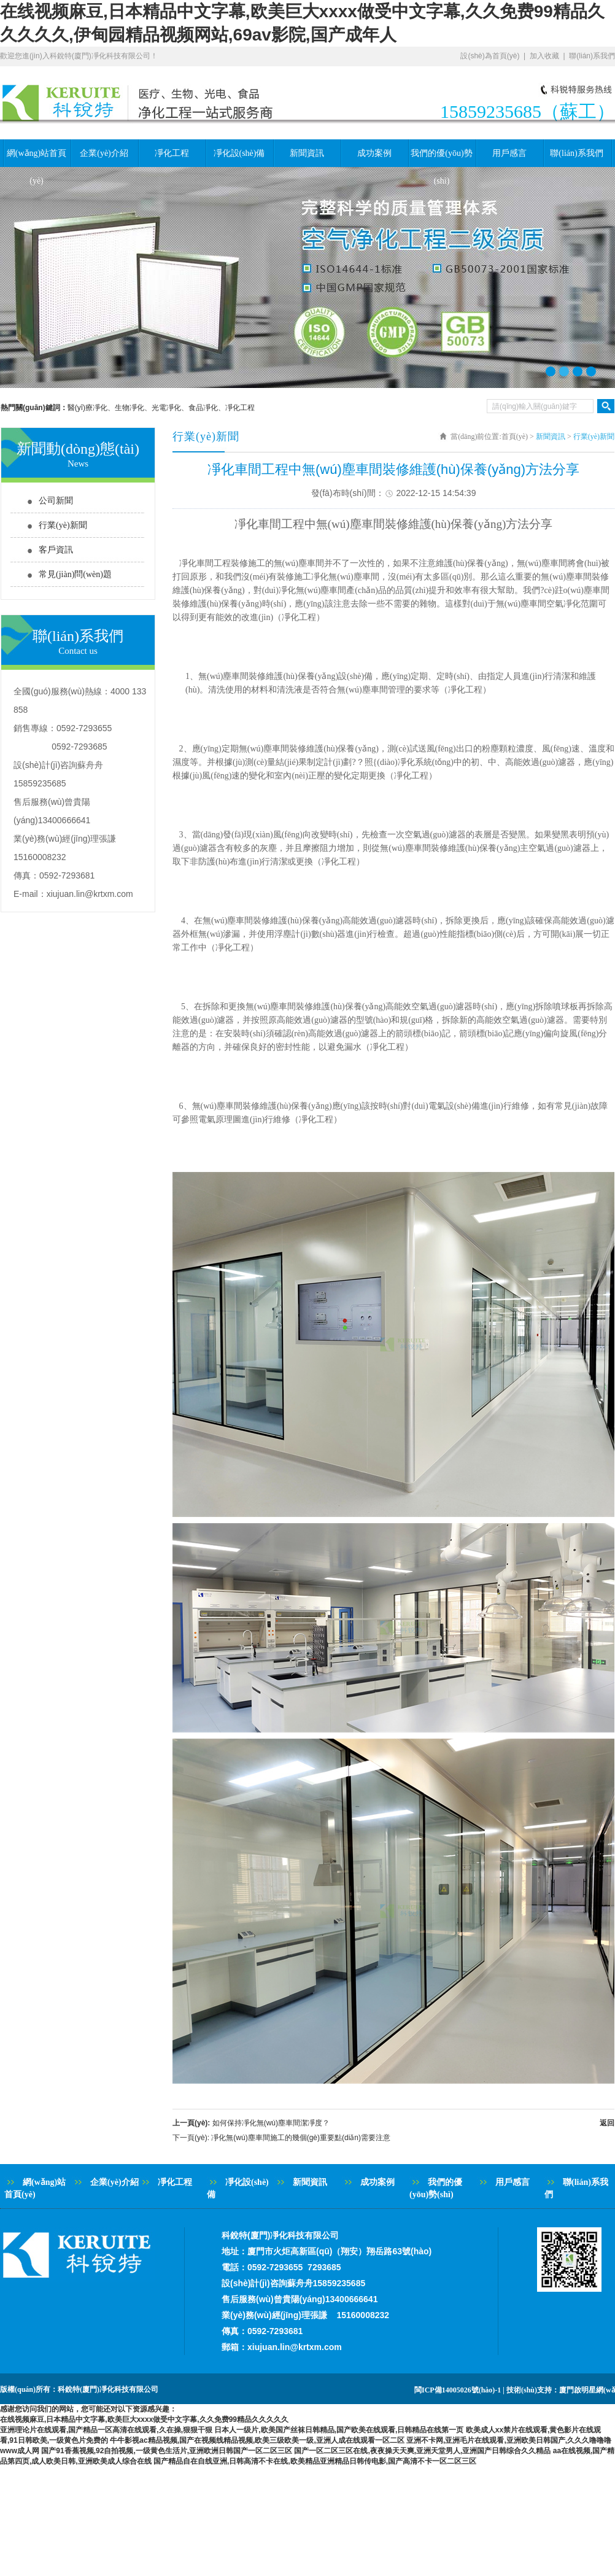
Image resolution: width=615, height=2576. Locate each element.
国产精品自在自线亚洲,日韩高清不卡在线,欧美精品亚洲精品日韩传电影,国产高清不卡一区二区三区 (314, 2461)
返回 (607, 2123)
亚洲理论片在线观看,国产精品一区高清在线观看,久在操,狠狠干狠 (106, 2430)
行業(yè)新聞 (63, 525)
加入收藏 (544, 56)
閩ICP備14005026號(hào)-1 (457, 2390)
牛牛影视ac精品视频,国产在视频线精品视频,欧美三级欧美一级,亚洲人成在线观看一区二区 (257, 2440)
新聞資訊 (307, 153)
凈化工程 (172, 153)
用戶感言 (509, 153)
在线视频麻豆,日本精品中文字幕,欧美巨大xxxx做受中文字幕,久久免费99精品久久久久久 (144, 2419)
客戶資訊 (56, 549)
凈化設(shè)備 (239, 153)
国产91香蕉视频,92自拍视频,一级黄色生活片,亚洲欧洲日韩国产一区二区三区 (166, 2450)
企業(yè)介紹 (104, 153)
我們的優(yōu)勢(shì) (441, 158)
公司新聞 (56, 500)
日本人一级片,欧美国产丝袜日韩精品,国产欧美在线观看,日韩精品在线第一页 (338, 2430)
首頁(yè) (514, 436)
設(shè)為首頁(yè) (489, 56)
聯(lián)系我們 (592, 56)
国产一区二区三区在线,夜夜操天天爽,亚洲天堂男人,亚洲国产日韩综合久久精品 (422, 2450)
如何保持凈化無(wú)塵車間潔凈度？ (271, 2123)
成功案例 (374, 153)
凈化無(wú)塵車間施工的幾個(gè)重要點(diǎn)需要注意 (300, 2137)
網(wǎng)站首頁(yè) (36, 158)
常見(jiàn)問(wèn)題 (75, 574)
